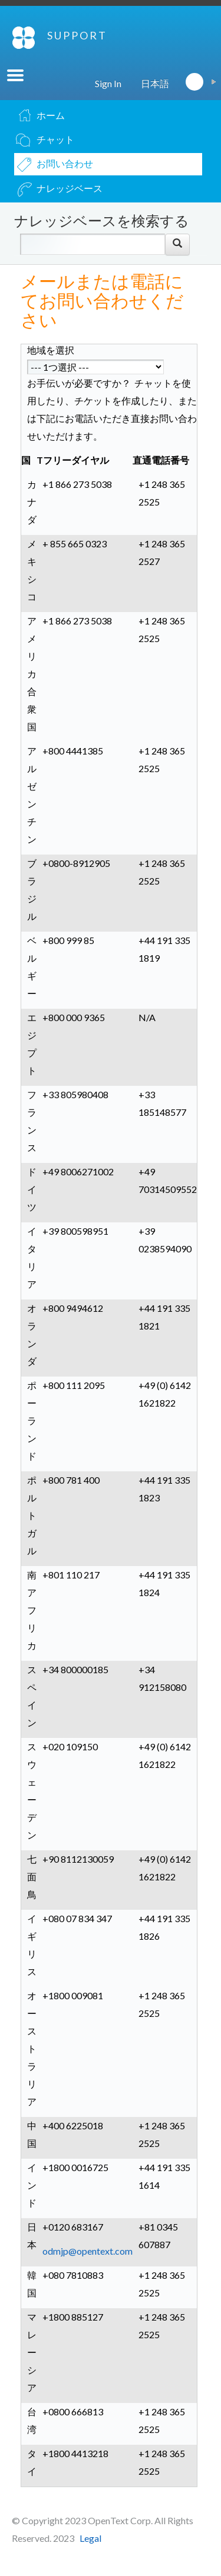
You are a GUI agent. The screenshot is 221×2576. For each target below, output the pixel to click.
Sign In (108, 83)
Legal (90, 2538)
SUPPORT (77, 35)
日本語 (155, 83)
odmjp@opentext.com (87, 2250)
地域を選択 (50, 349)
